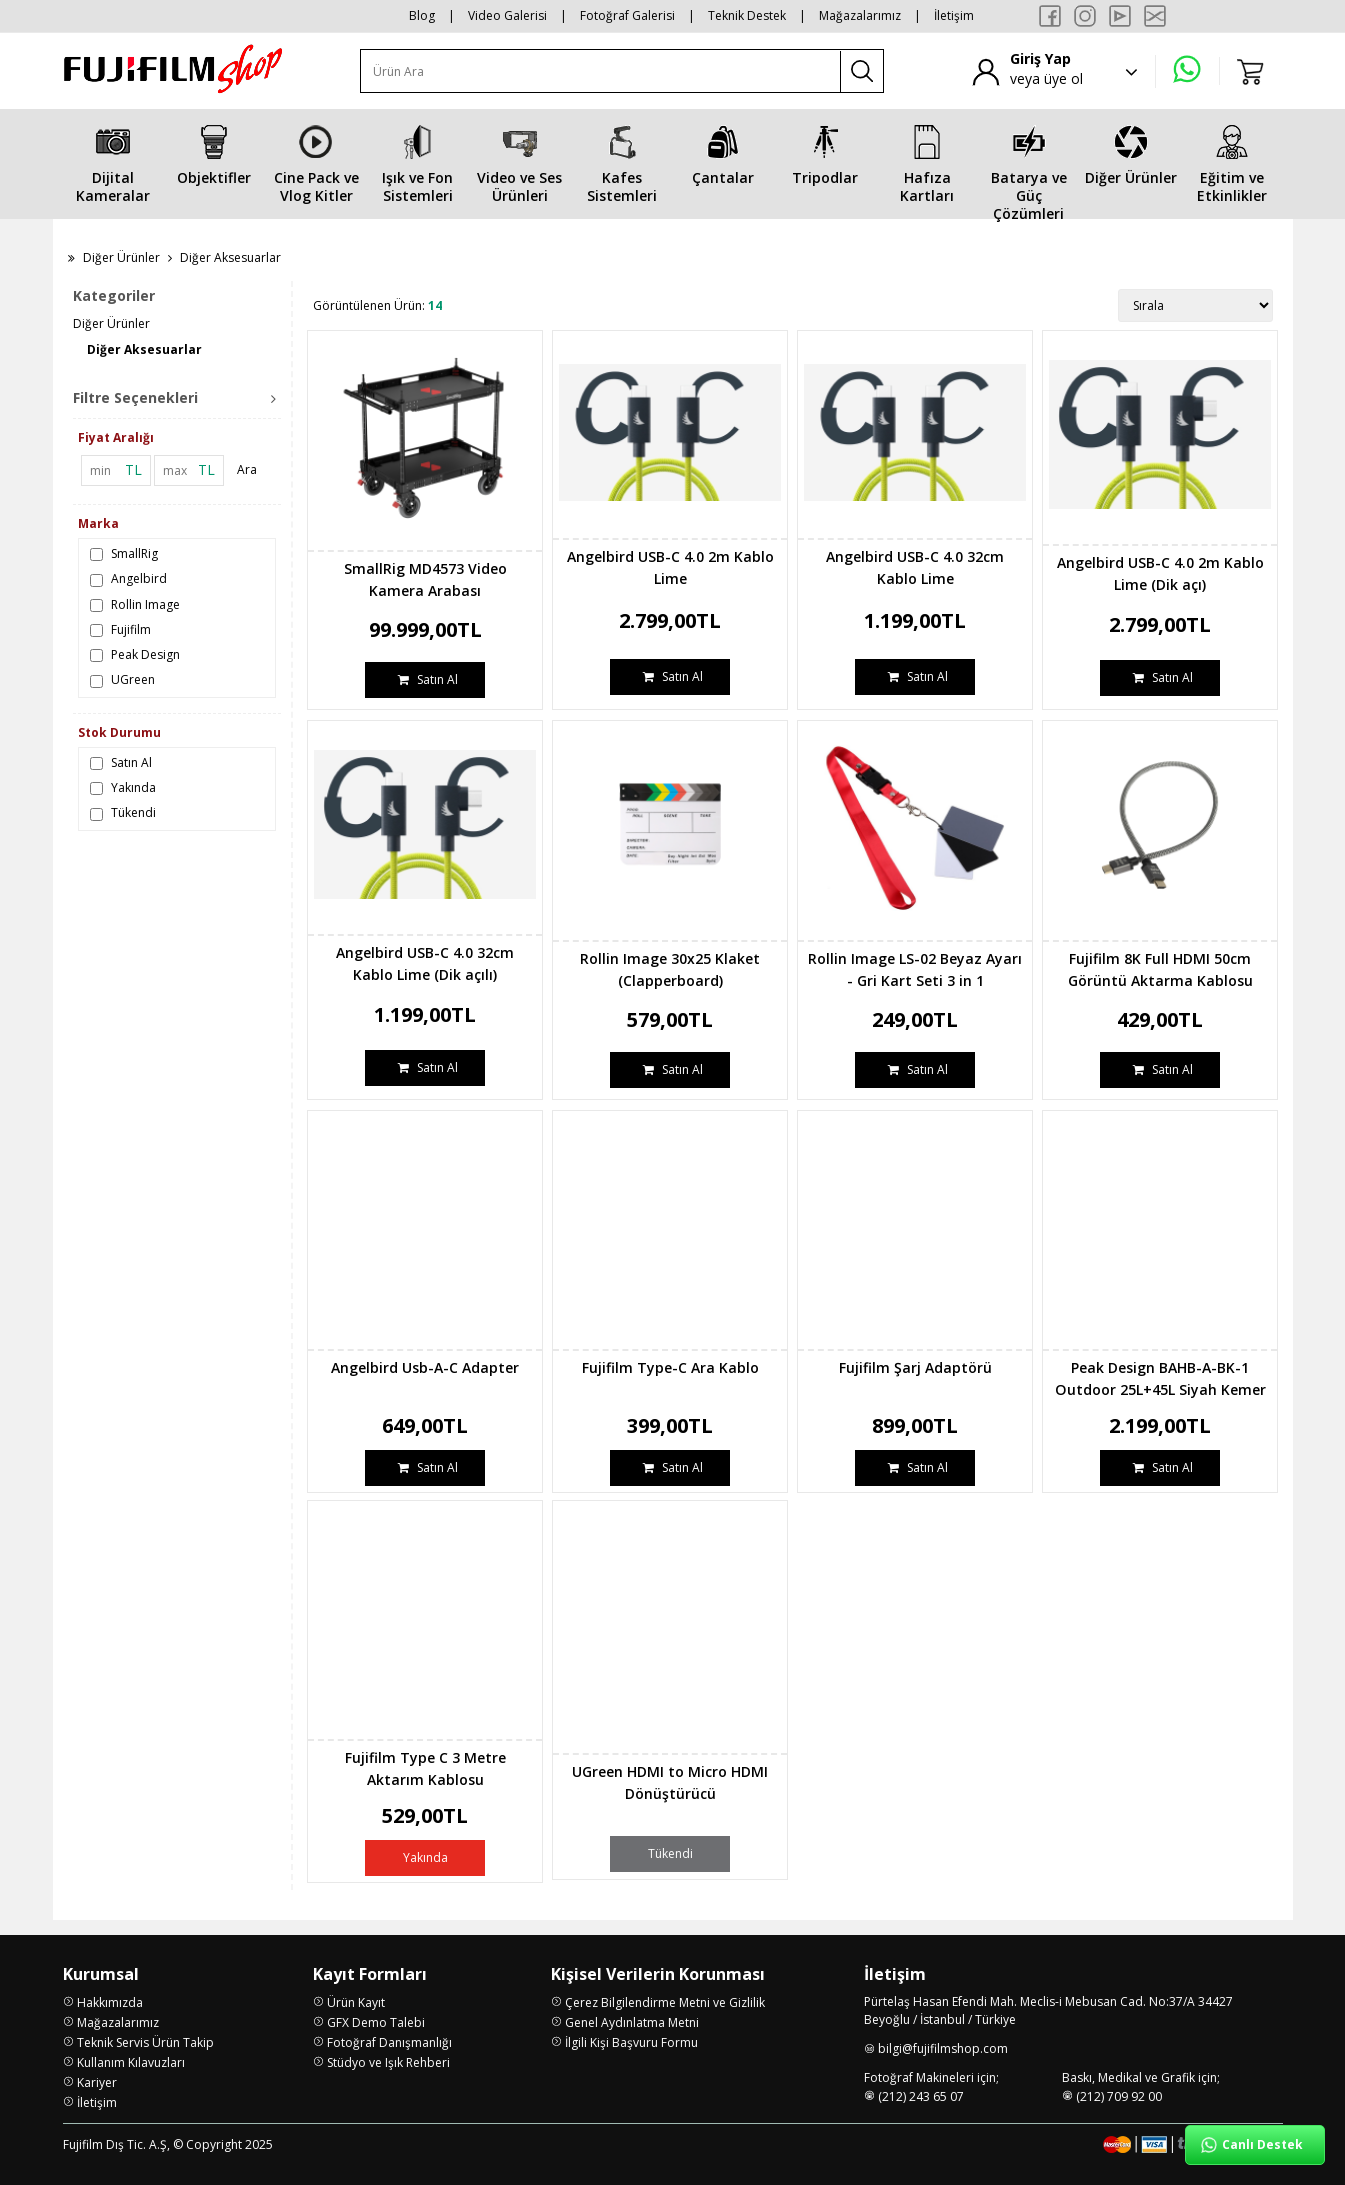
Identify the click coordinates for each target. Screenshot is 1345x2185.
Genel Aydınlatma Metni (632, 2022)
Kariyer (97, 2082)
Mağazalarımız (860, 15)
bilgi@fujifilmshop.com (943, 2048)
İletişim (954, 15)
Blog (422, 15)
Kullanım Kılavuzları (131, 2062)
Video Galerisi (507, 15)
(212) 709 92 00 (1119, 2096)
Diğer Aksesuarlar (144, 349)
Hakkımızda (110, 2002)
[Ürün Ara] (601, 71)
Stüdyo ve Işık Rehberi (388, 2062)
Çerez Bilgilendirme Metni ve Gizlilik (665, 2002)
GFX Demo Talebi (376, 2022)
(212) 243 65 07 (921, 2096)
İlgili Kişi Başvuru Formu (631, 2042)
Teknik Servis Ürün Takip (145, 2042)
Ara (247, 469)
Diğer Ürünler (121, 257)
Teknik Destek (747, 15)
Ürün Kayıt (356, 2002)
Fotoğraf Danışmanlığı (389, 2042)
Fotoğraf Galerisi (627, 15)
